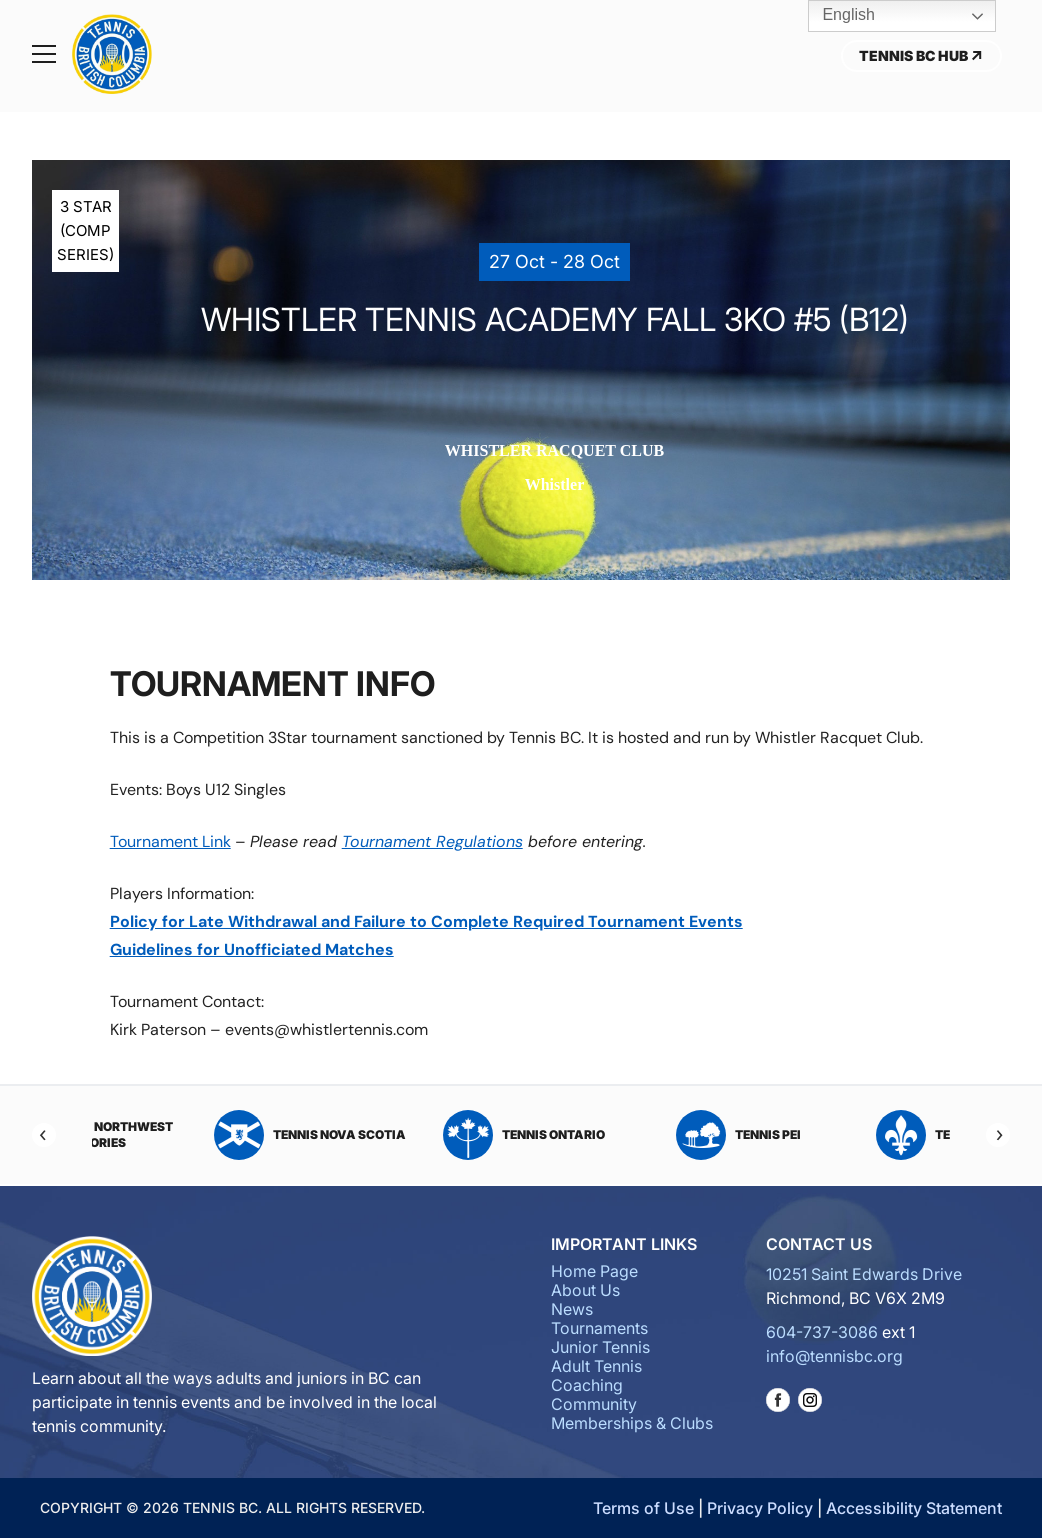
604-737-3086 (822, 1332)
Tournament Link (170, 841)
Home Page (594, 1271)
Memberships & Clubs (632, 1423)
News (572, 1309)
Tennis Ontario (628, 1135)
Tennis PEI (842, 1135)
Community (594, 1404)
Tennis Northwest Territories (184, 1135)
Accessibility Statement (914, 1508)
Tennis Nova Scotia (414, 1135)
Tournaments (599, 1328)
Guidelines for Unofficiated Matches (252, 949)
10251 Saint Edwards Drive (864, 1274)
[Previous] (44, 1135)
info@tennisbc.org (834, 1356)
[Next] (998, 1135)
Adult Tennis (596, 1366)
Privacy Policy (760, 1508)
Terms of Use (643, 1508)
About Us (585, 1290)
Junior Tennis (600, 1347)
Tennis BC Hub (921, 55)
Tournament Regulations (432, 841)
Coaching (587, 1385)
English (834, 16)
